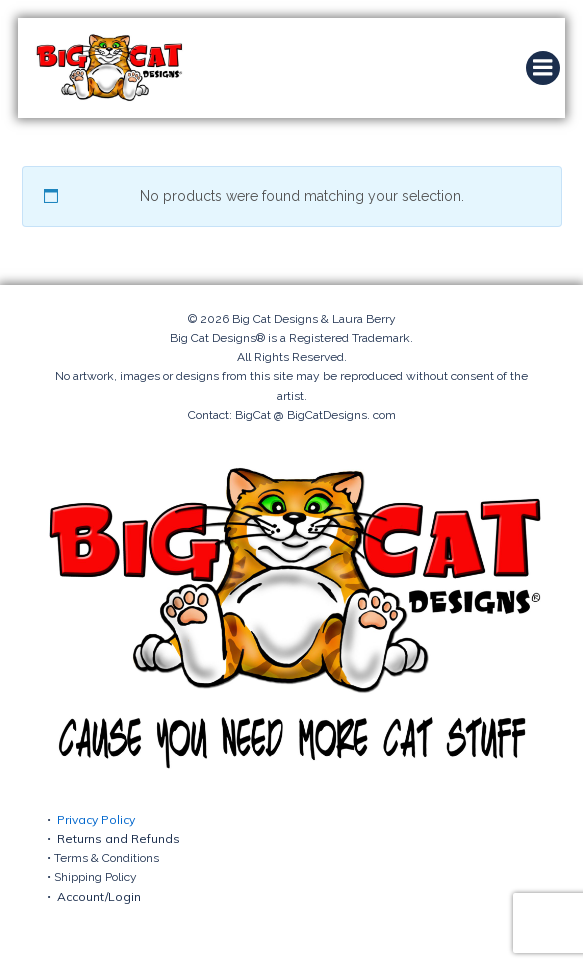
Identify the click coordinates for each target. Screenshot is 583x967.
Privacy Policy (96, 819)
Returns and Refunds (118, 838)
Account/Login (99, 896)
